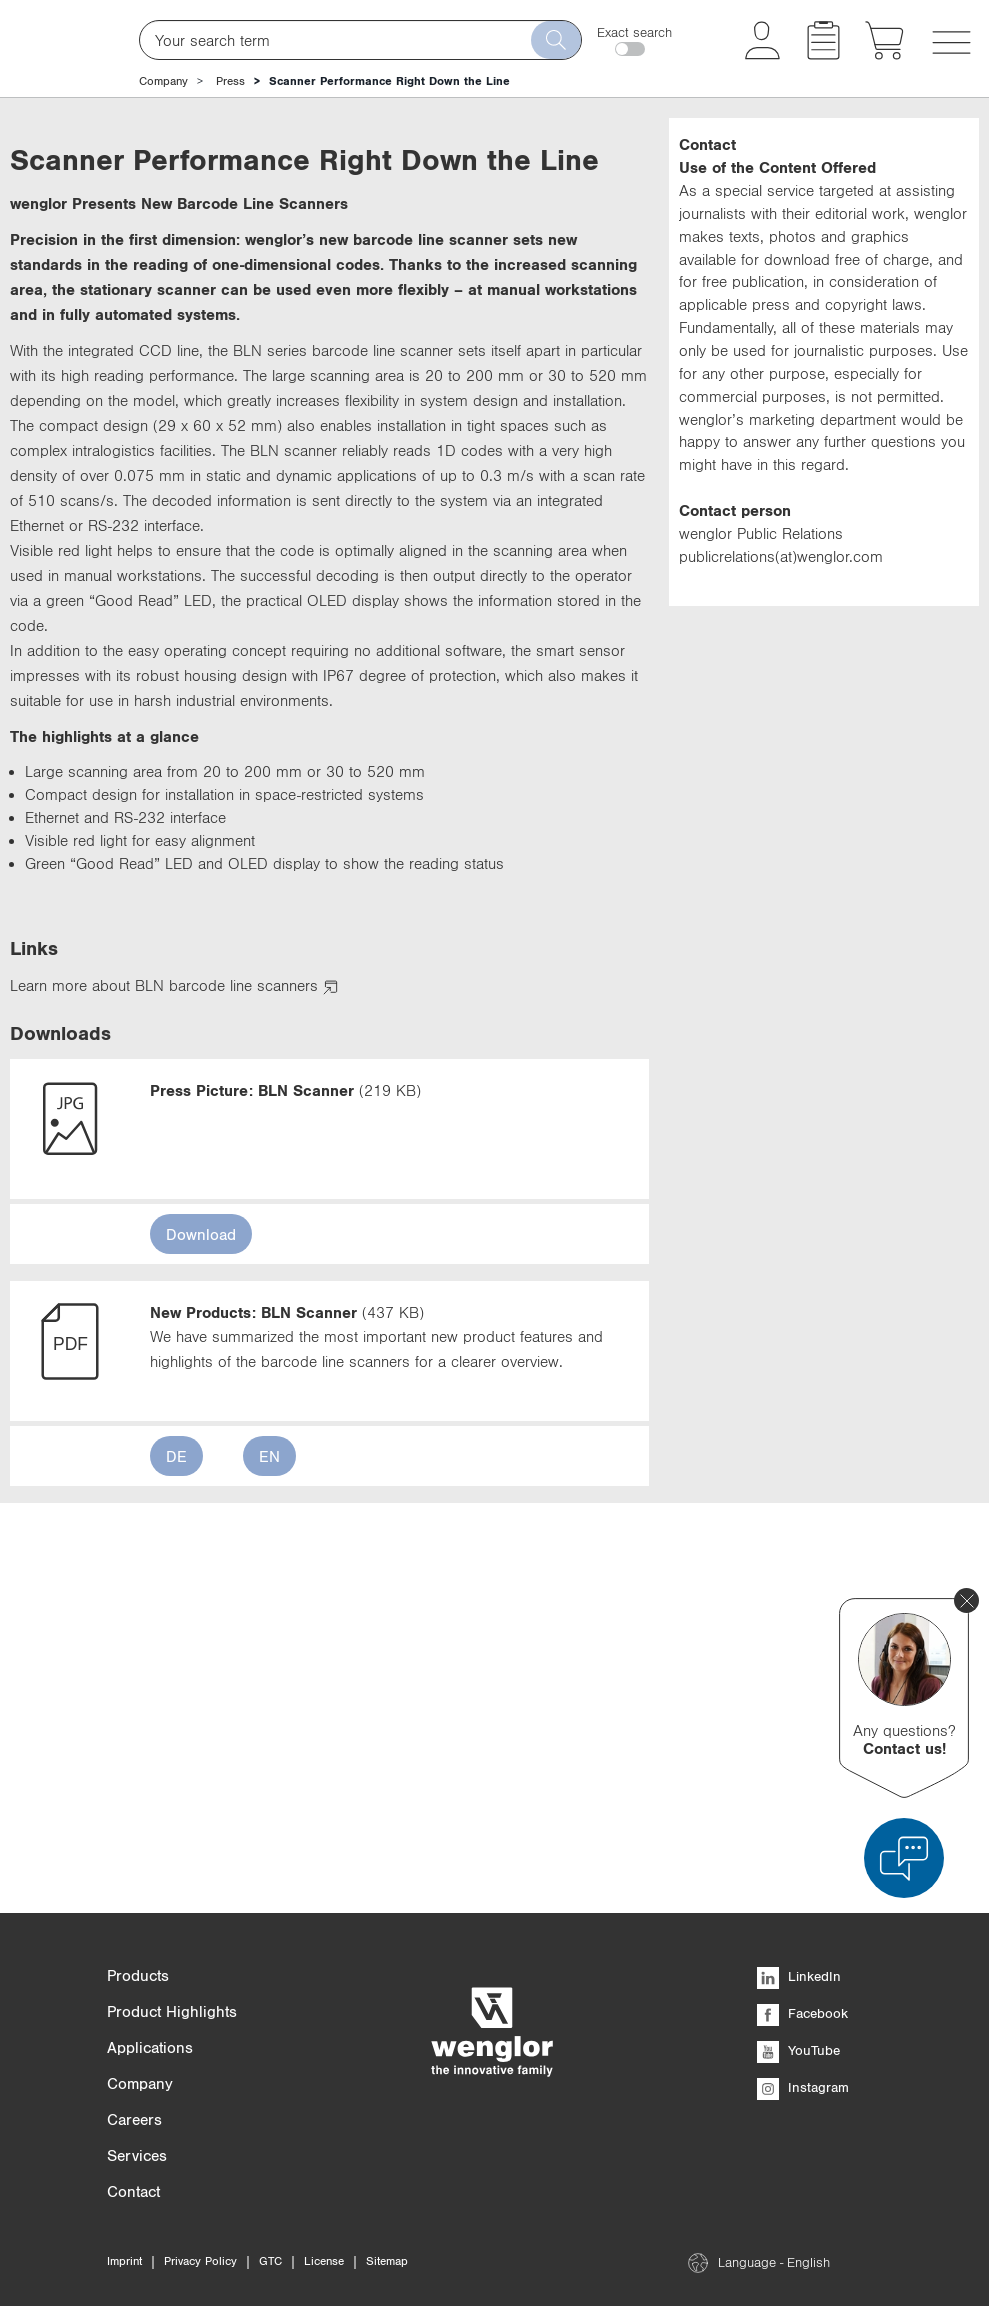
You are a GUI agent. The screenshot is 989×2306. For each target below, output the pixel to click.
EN (269, 1816)
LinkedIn (799, 1976)
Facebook (802, 2013)
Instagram (803, 2087)
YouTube (798, 2050)
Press (230, 81)
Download (201, 1594)
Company (163, 81)
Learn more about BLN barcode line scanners (174, 1345)
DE (176, 1816)
